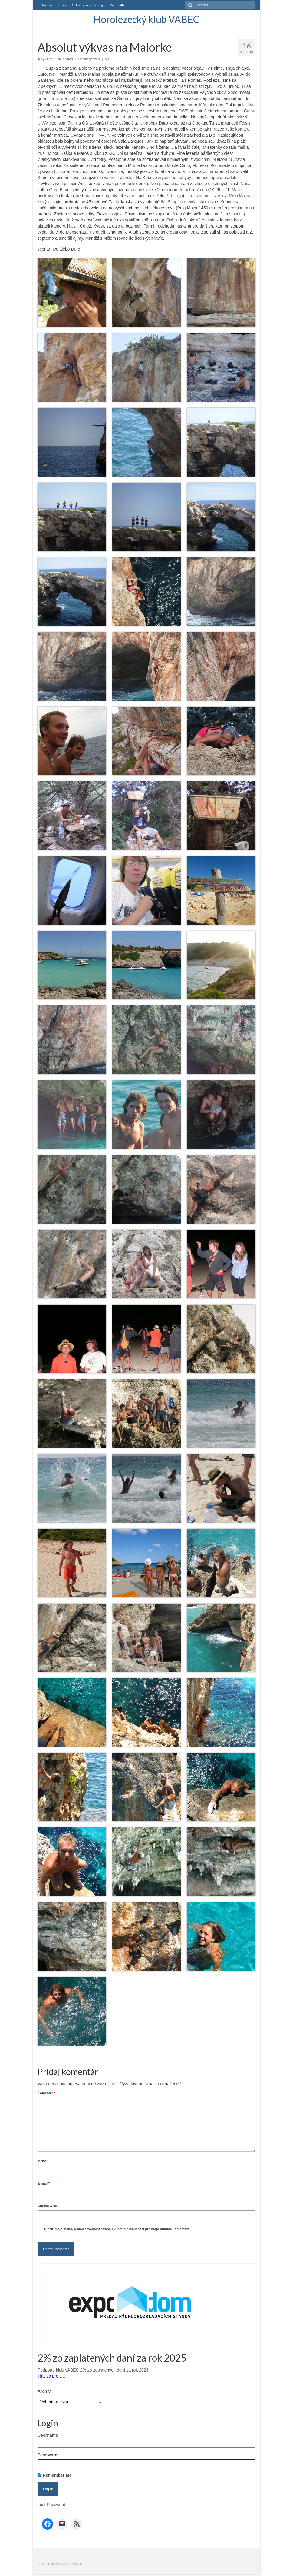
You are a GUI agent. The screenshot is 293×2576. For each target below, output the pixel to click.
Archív (44, 2391)
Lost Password (51, 2504)
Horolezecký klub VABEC (146, 19)
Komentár (46, 2093)
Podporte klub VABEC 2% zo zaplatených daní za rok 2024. (94, 2370)
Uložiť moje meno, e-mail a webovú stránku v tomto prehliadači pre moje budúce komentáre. (117, 2229)
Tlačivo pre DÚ (52, 2376)
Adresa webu (48, 2206)
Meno (43, 2161)
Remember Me (55, 2475)
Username (48, 2435)
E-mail (44, 2183)
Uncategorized (89, 59)
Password (48, 2454)
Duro (49, 59)
